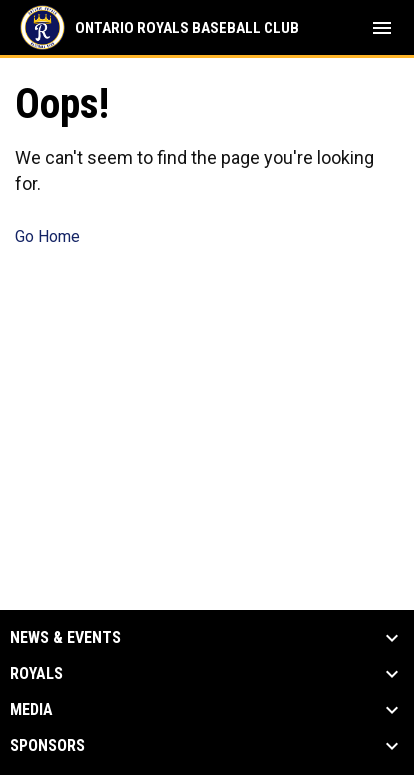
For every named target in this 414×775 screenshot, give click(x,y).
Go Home (47, 236)
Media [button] (31, 710)
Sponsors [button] (47, 746)
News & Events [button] (65, 638)
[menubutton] (382, 28)
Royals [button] (36, 674)
